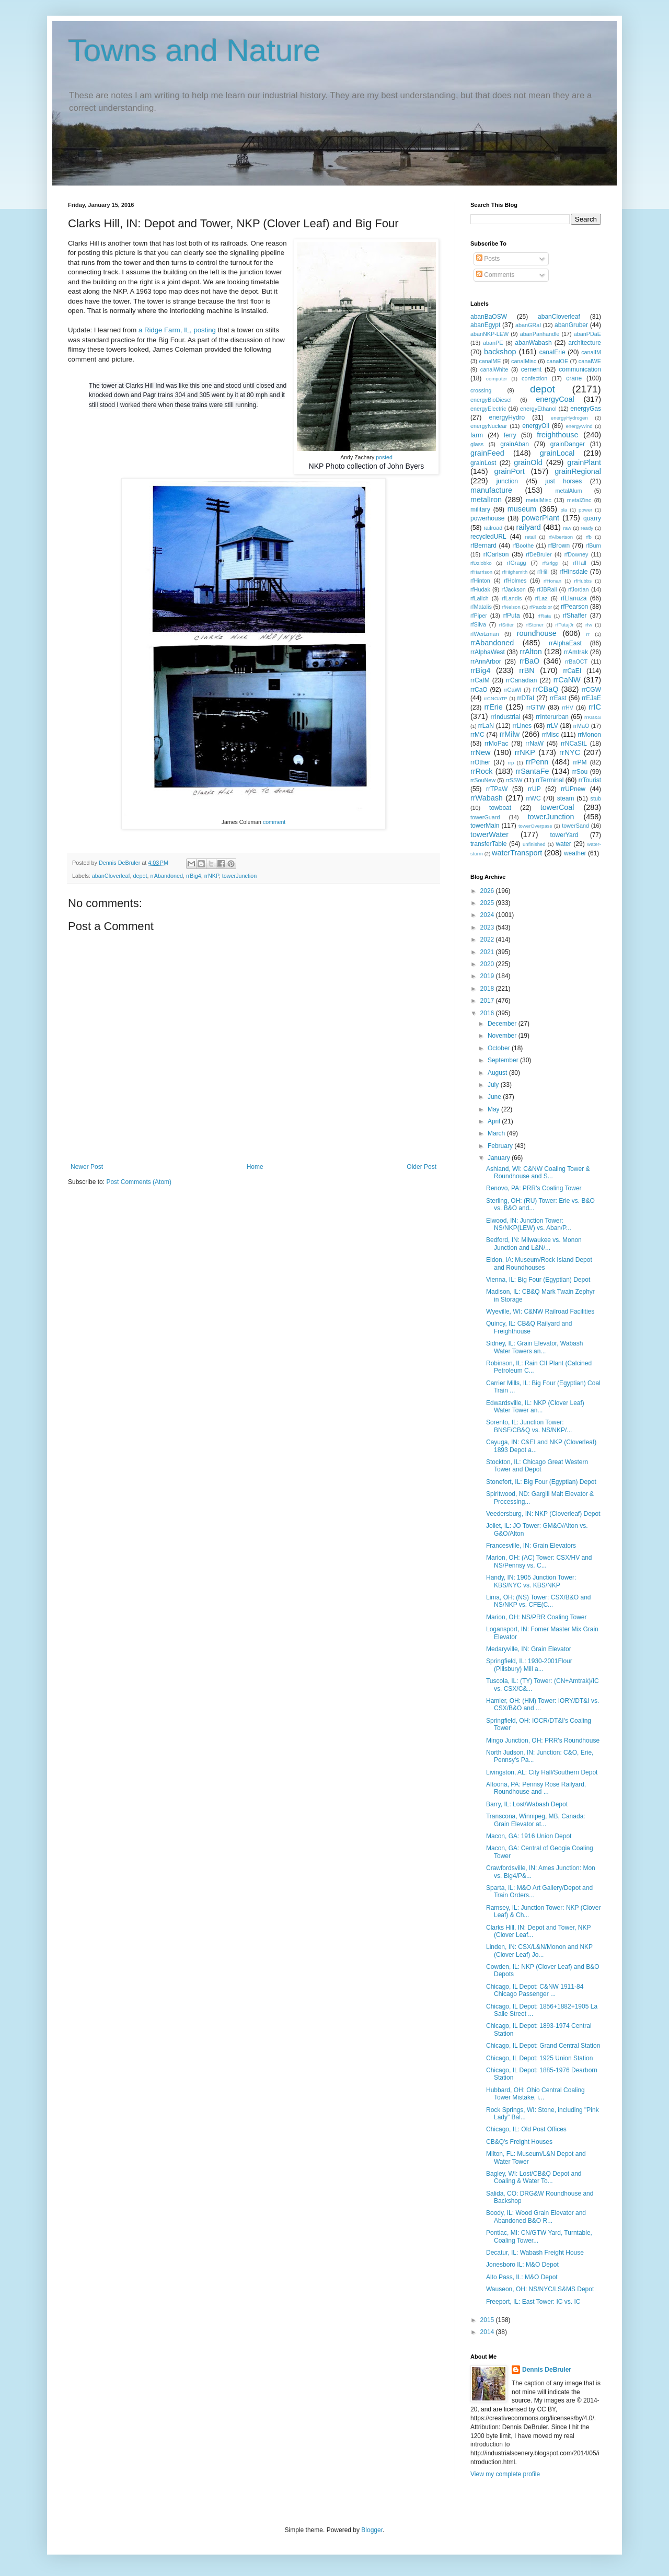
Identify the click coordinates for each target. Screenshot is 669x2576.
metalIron (486, 499)
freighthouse (557, 435)
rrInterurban (552, 717)
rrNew (480, 752)
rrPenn (537, 762)
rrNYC (569, 752)
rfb (589, 537)
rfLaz (541, 598)
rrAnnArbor (485, 661)
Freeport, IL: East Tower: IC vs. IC (533, 2301)
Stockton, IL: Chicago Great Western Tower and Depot (537, 1465)
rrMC (477, 734)
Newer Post (87, 1166)
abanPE (493, 343)
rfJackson (514, 589)
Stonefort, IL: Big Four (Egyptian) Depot (541, 1482)
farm (476, 435)
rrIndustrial (506, 717)
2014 (488, 2332)
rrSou (579, 771)
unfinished (534, 844)
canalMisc (523, 361)
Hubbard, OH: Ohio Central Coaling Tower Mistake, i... (535, 2093)
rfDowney (576, 554)
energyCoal (555, 399)
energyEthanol (538, 408)
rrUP (534, 789)
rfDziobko (481, 563)
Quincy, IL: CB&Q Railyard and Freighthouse (529, 1327)
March (497, 1133)
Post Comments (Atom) (138, 1182)
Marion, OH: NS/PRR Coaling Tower (536, 1617)
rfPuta (511, 615)
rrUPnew (573, 789)
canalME (490, 361)
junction (507, 481)
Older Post (421, 1166)
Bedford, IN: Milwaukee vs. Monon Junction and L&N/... (534, 1243)
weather (575, 853)
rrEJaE (591, 698)
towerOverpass (535, 826)
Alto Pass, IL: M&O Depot (522, 2277)
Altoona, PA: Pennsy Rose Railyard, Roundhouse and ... (536, 1788)
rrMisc (550, 734)
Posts (488, 258)
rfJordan (578, 589)
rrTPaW (496, 789)
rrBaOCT (576, 661)
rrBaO (529, 661)
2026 (488, 891)
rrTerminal (549, 780)
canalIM (591, 352)
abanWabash (533, 342)
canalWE (590, 361)
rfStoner (535, 625)
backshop (500, 351)
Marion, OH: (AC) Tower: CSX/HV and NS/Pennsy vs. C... (539, 1561)
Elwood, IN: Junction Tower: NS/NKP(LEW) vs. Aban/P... (528, 1224)
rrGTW (535, 707)
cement (531, 369)
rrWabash (486, 798)
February (501, 1146)
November (503, 1035)
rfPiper (478, 615)
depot (140, 876)
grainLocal (557, 453)
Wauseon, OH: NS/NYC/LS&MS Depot (540, 2289)
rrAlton (530, 651)
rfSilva (478, 624)
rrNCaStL (574, 743)
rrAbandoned (167, 876)
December (503, 1023)
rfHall (579, 563)
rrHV (567, 707)
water (563, 844)
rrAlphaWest (487, 652)
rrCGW (591, 689)
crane (574, 378)
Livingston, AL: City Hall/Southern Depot (541, 1772)
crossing (480, 390)
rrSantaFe (532, 771)
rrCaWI (512, 690)
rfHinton (480, 580)
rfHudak (480, 589)
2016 (488, 1013)
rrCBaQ (546, 689)
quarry (592, 518)
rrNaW (534, 743)
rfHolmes (515, 580)
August (498, 1072)
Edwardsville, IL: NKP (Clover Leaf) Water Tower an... (535, 1406)
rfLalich (479, 598)
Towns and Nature (194, 50)
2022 (488, 939)
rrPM (580, 762)
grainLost (483, 463)
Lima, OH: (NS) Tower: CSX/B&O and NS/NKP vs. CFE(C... (538, 1601)
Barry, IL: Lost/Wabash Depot (527, 1804)
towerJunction (239, 876)
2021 (488, 952)
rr (588, 634)
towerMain (484, 825)
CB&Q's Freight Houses (519, 2141)
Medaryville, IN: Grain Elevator (528, 1649)
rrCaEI (572, 671)
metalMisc (538, 500)
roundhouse (537, 633)
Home (255, 1166)
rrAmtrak (576, 652)
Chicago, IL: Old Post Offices (526, 2129)
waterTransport (517, 853)
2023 (488, 927)
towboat (500, 807)
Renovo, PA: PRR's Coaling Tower (534, 1188)
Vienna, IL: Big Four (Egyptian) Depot (538, 1279)
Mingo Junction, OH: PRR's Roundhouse (542, 1740)
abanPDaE (587, 334)
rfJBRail (547, 589)
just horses (563, 481)
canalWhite (494, 369)
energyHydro (507, 417)
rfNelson (511, 607)
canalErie (552, 352)
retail (530, 537)
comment (274, 822)
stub (596, 798)
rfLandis (512, 598)
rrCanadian (521, 680)
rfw (588, 625)
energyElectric (488, 408)
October (500, 1048)
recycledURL (488, 536)
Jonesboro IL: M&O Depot (522, 2264)
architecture (584, 342)
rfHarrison (481, 572)
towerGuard (485, 817)
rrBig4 (193, 876)
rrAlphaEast (565, 643)
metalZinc (579, 500)
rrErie (494, 707)
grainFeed (487, 453)
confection (534, 378)
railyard (528, 527)
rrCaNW (567, 680)
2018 (488, 988)
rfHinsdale (573, 571)
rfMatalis (481, 607)
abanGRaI (528, 325)
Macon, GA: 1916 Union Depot (528, 1836)
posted (384, 457)
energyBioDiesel (491, 400)
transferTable (488, 844)
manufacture (491, 490)
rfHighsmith (515, 572)
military (480, 509)
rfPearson (574, 606)
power (585, 510)
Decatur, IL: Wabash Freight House (535, 2252)
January (500, 1158)
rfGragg (516, 563)
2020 (488, 964)
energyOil (535, 426)
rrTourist (590, 780)
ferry (510, 435)
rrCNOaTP (495, 698)
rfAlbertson (561, 537)
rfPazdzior (540, 607)
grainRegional (578, 471)
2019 (488, 976)
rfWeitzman (484, 634)
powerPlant (540, 518)
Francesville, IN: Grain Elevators (531, 1545)
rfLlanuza (573, 598)
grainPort (509, 471)
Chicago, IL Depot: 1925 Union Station (539, 2058)
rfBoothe (523, 545)
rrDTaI (525, 698)
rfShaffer (575, 615)
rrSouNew (482, 780)
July (494, 1084)
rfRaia (544, 616)
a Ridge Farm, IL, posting (177, 330)
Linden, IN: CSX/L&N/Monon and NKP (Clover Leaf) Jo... (539, 1950)
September (504, 1060)
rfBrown (559, 545)
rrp (511, 762)
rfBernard (483, 545)
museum (521, 509)
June (495, 1096)
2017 (488, 1000)
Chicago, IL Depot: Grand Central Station (543, 2045)
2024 (488, 915)
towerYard (564, 835)
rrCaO (479, 689)
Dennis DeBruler (546, 2369)
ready (587, 528)
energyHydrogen (569, 418)
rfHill (543, 571)
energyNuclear (488, 426)
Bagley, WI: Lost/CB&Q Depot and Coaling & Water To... (534, 2177)
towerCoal (557, 807)
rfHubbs (583, 581)
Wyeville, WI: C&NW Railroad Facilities (540, 1311)
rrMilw (510, 734)
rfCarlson (496, 554)
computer (496, 378)
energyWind (579, 426)
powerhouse (487, 518)
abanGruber (571, 325)
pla (563, 510)
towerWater (489, 834)
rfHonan (552, 581)
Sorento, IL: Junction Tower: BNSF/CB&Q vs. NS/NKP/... (529, 1426)
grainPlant (584, 462)
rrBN (527, 670)
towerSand (575, 825)
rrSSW (514, 780)
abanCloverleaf (111, 876)
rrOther (480, 762)
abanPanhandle (540, 334)
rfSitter (506, 625)
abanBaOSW (488, 316)
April (495, 1121)
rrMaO (581, 726)
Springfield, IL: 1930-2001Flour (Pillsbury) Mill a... (529, 1664)
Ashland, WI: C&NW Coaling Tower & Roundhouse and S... (538, 1172)
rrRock (481, 771)
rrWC (533, 798)
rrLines (522, 725)
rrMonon (589, 734)
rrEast (558, 698)
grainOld (528, 462)
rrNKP (211, 876)
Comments (495, 275)
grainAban (514, 444)
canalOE (557, 361)
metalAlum (568, 491)
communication (580, 369)
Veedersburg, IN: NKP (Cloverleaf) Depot (543, 1513)
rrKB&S (592, 717)
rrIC (595, 707)
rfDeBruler (538, 554)
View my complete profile (505, 2474)
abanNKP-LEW (489, 334)
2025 (488, 903)
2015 (488, 2320)
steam (565, 798)
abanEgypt (485, 325)
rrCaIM (480, 680)
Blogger (372, 2530)
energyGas (585, 408)
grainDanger (567, 444)
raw (567, 528)
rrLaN (486, 725)
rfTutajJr (565, 625)
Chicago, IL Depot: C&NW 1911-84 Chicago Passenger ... (534, 1990)
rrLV (552, 725)
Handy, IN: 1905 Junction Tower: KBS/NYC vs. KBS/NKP (531, 1581)
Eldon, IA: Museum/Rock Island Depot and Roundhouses (539, 1263)
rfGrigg (550, 563)
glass (476, 444)
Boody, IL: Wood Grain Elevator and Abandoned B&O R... (536, 2216)
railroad (492, 528)
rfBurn (593, 545)
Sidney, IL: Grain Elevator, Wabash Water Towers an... (534, 1347)
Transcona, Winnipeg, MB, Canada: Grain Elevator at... (535, 1820)
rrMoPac (496, 743)
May (494, 1109)
